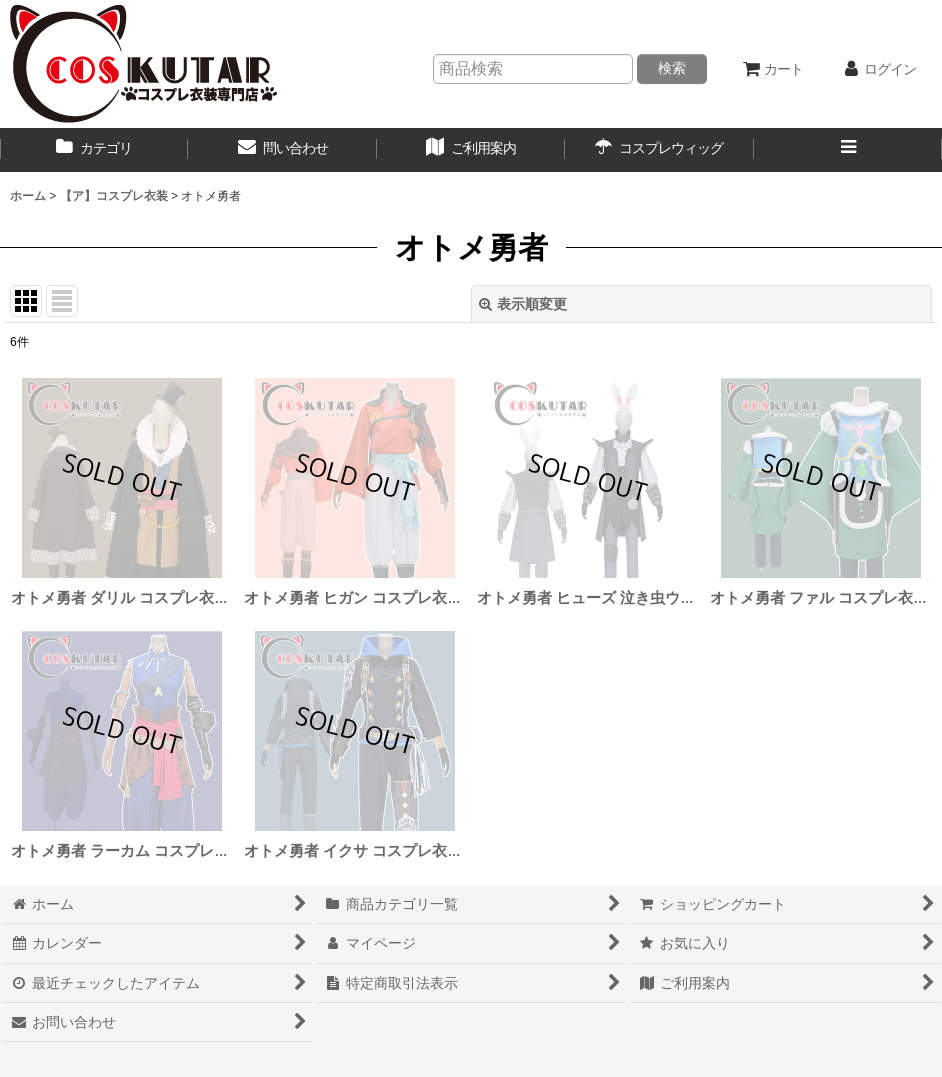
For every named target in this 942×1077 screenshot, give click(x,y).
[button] (848, 150)
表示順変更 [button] (523, 304)
